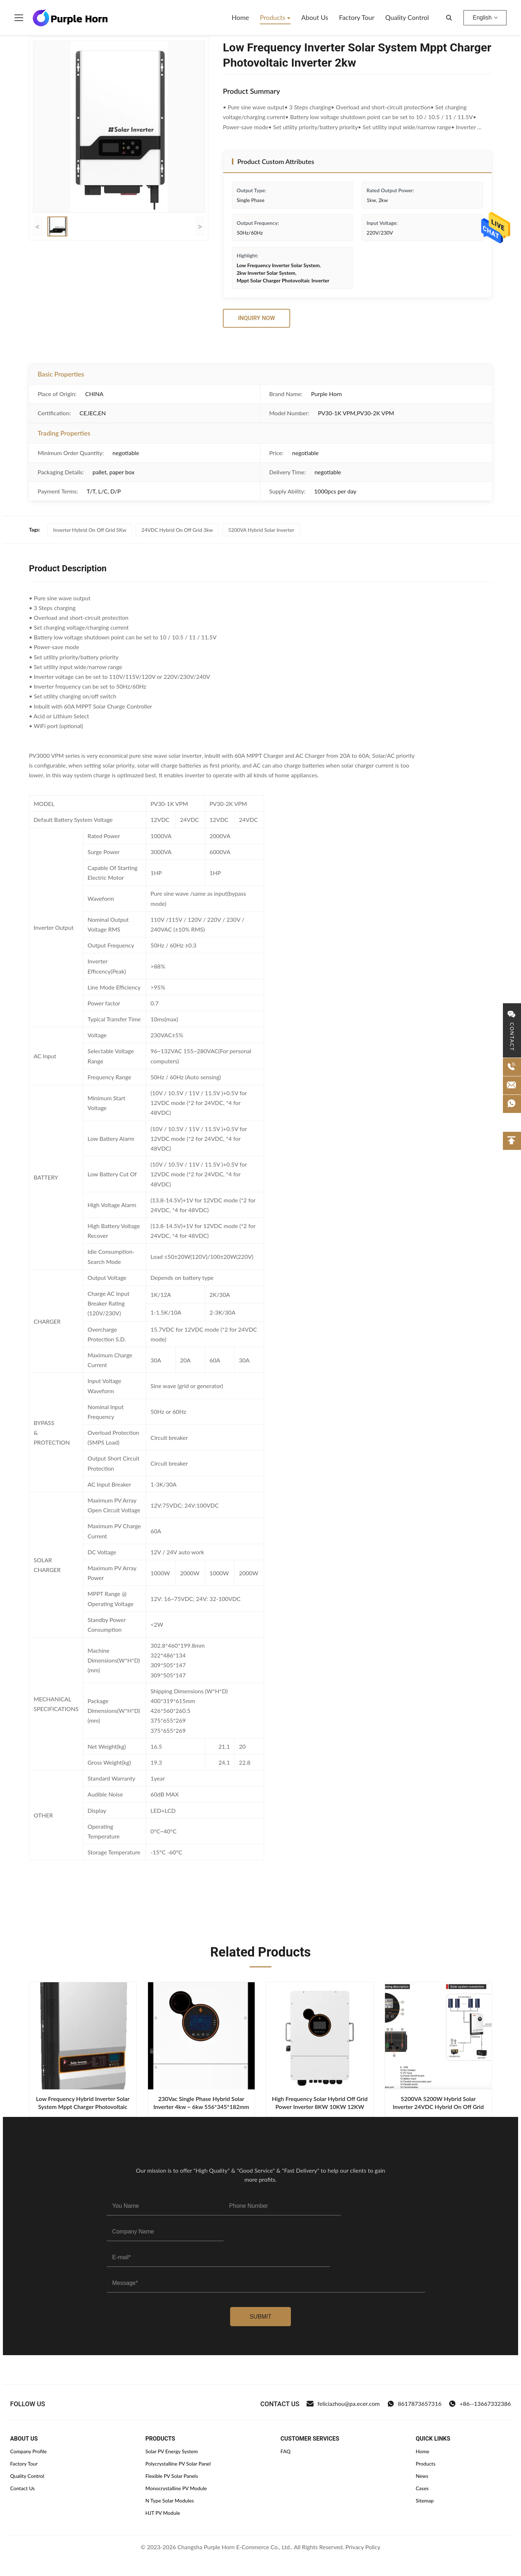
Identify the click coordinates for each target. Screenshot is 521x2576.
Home (240, 17)
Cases (422, 2488)
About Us (314, 17)
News (422, 2476)
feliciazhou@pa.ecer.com (343, 2403)
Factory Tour (356, 17)
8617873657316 (414, 2403)
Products (273, 17)
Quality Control (407, 17)
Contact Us (22, 2488)
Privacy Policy (363, 2546)
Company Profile (28, 2451)
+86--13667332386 (480, 2403)
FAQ (285, 2451)
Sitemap (425, 2500)
